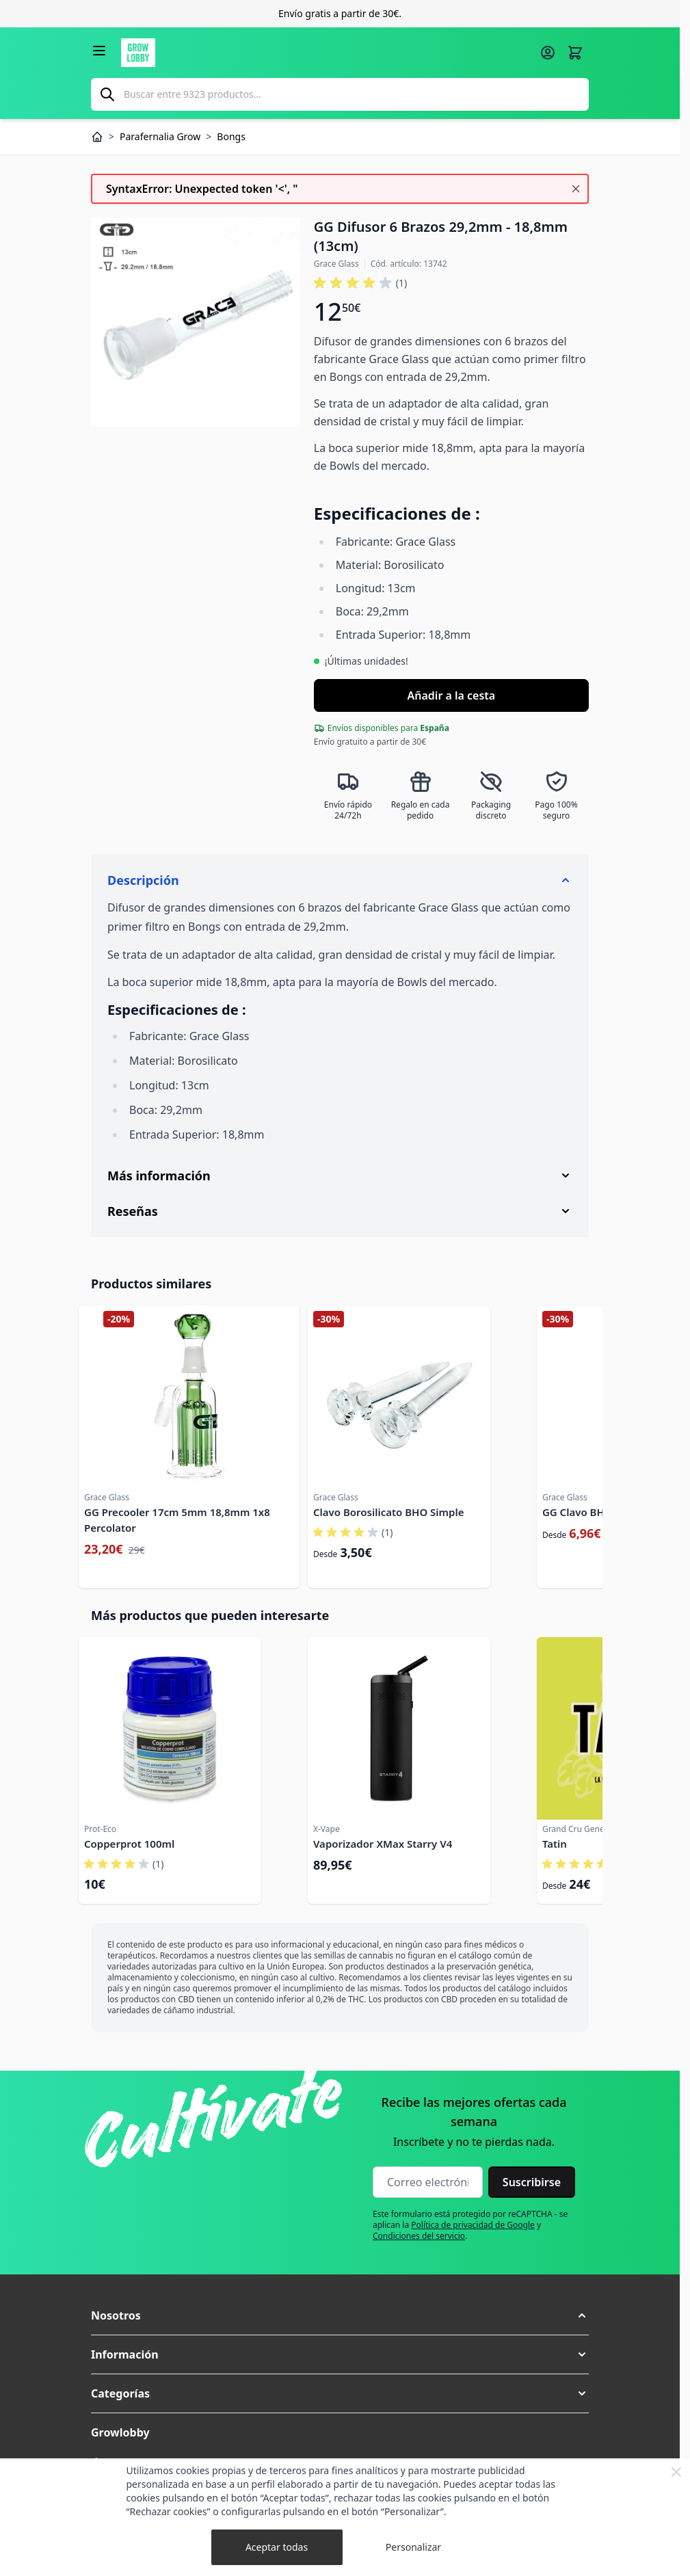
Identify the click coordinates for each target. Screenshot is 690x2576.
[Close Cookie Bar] (676, 2472)
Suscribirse (532, 2182)
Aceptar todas (277, 2546)
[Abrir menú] (99, 50)
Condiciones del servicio (419, 2236)
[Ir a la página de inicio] (326, 52)
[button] (340, 2315)
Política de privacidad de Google (473, 2225)
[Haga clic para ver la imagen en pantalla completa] (195, 322)
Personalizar (413, 2546)
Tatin (554, 1843)
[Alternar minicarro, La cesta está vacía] (575, 52)
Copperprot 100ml (129, 1843)
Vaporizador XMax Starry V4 (382, 1843)
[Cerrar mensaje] (576, 189)
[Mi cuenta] (548, 52)
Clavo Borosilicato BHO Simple (388, 1512)
